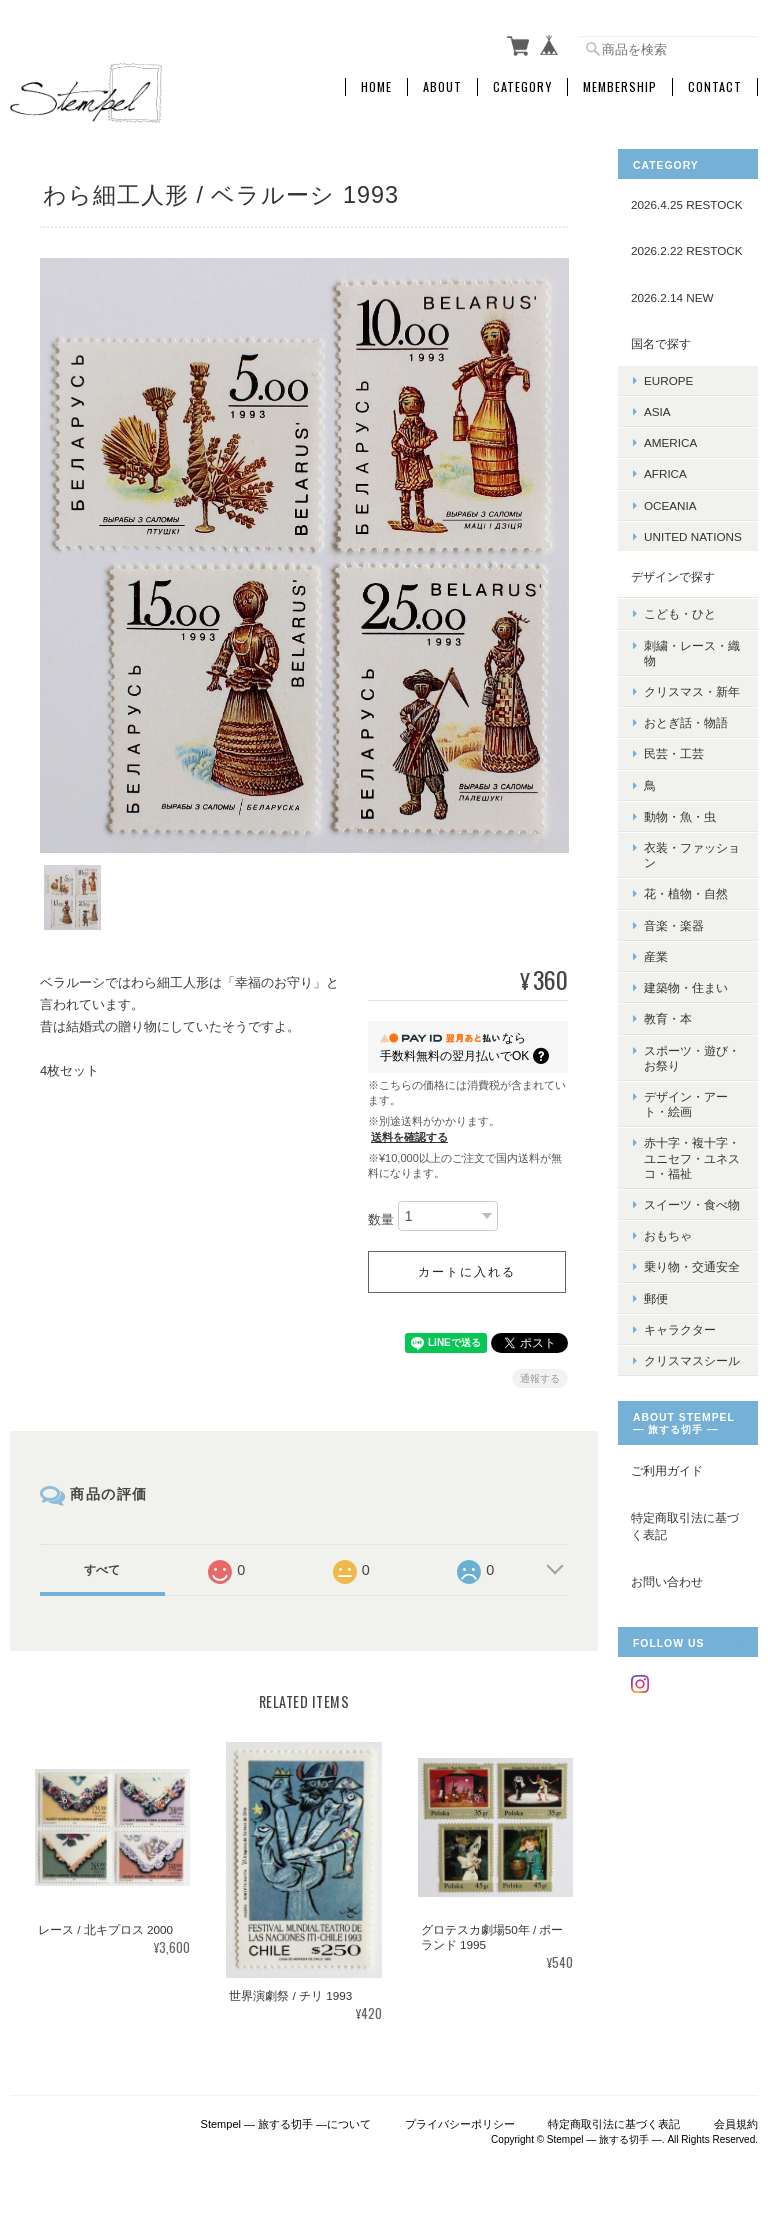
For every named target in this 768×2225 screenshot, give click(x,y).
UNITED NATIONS (693, 536)
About (442, 87)
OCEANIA (670, 505)
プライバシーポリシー (460, 2123)
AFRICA (665, 473)
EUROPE (668, 380)
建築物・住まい (686, 987)
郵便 (656, 1298)
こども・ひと (680, 613)
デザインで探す (673, 576)
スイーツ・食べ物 (692, 1204)
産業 (656, 956)
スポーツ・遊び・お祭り (692, 1058)
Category (522, 87)
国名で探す (661, 343)
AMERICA (670, 442)
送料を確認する (409, 1135)
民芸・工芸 (674, 753)
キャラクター (680, 1329)
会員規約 (736, 2123)
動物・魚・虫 (680, 816)
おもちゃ (668, 1235)
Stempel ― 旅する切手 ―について (286, 2123)
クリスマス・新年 (692, 691)
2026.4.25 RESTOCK (687, 204)
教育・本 (668, 1018)
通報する (540, 1376)
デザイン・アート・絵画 (686, 1104)
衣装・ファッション (692, 855)
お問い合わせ (667, 1581)
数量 (381, 1218)
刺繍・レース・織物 (692, 653)
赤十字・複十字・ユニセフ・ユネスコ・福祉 (692, 1157)
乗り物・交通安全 (692, 1266)
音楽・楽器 (674, 925)
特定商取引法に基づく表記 (685, 1526)
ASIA (657, 411)
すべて (102, 1568)
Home (376, 87)
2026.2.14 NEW (672, 297)
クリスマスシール (692, 1360)
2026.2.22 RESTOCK (687, 250)
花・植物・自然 (686, 893)
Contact (715, 87)
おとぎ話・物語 (686, 722)
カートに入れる (467, 1270)
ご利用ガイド (667, 1470)
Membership (620, 87)
